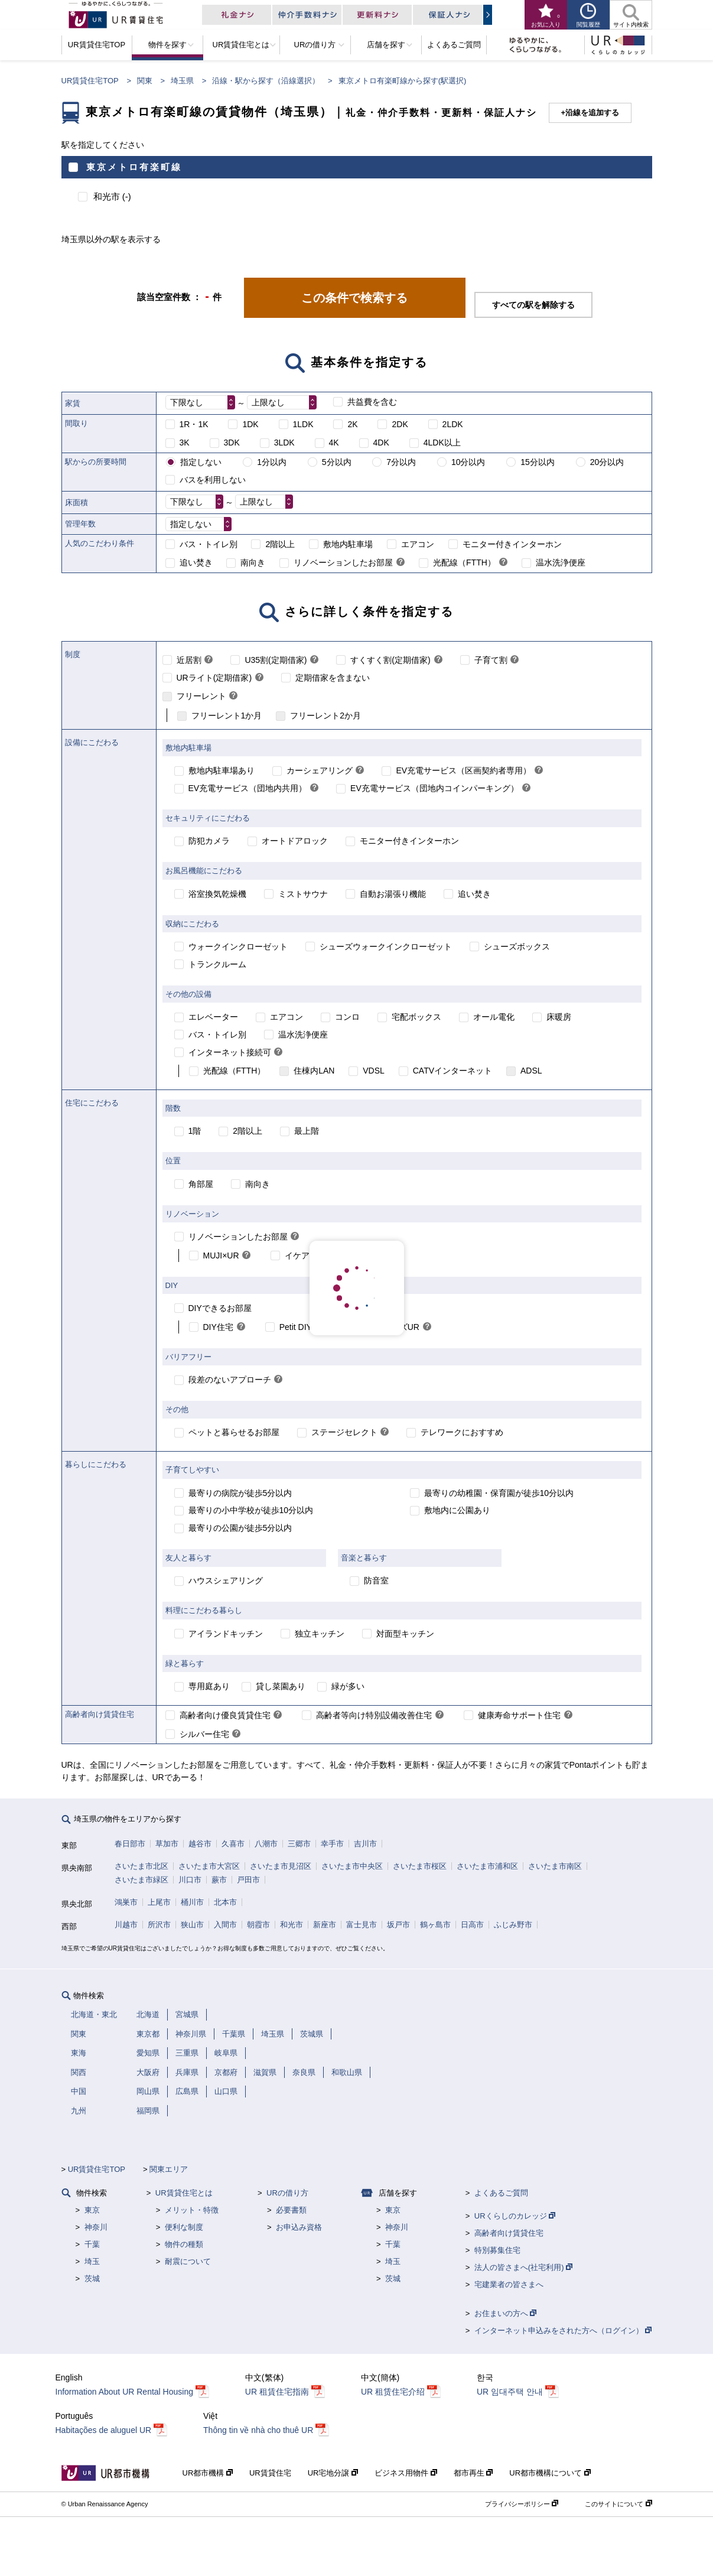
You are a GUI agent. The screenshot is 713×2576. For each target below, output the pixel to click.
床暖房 (558, 1017)
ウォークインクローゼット (238, 946)
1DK (250, 424)
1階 (194, 1131)
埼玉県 (182, 80)
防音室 (376, 1580)
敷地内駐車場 (348, 544)
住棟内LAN (314, 1070)
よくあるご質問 (501, 2192)
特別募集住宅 (497, 2250)
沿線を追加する (592, 112)
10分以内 (468, 462)
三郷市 (299, 1844)
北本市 (225, 1902)
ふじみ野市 (513, 1924)
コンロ (347, 1017)
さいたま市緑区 (141, 1880)
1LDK (303, 424)
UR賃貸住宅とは (184, 2192)
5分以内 (336, 462)
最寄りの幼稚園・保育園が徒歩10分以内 (499, 1493)
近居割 (189, 660)
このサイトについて (618, 2503)
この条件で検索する (354, 297)
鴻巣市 (126, 1902)
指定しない (201, 462)
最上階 (306, 1131)
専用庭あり (209, 1686)
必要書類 (291, 2210)
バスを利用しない (213, 479)
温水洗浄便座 (560, 562)
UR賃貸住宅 (270, 2472)
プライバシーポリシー (521, 2503)
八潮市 (266, 1844)
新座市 (324, 1924)
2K (352, 424)
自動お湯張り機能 (393, 894)
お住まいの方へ (505, 2313)
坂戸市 (398, 1924)
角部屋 (200, 1184)
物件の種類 (184, 2244)
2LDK (452, 424)
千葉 (92, 2244)
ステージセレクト (344, 1432)
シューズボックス (517, 946)
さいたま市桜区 (420, 1866)
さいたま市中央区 (352, 1866)
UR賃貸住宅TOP (90, 80)
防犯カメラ (209, 840)
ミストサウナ (303, 894)
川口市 (189, 1880)
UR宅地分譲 (333, 2472)
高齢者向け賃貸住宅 (508, 2233)
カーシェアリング (319, 770)
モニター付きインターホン (512, 544)
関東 (144, 80)
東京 (92, 2210)
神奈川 (96, 2227)
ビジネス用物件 (406, 2472)
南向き (252, 562)
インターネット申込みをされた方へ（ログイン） (563, 2330)
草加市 (166, 1844)
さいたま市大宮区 (209, 1866)
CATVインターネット (452, 1070)
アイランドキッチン (225, 1633)
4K (334, 442)
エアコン (417, 544)
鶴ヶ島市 (435, 1924)
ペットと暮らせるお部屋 (233, 1432)
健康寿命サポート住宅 (519, 1715)
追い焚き (196, 562)
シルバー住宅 (204, 1734)
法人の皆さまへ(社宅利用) (523, 2267)
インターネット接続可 (229, 1052)
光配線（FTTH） (464, 562)
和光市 (291, 1924)
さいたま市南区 (555, 1866)
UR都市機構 (208, 2472)
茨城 (92, 2278)
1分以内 (271, 462)
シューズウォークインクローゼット (386, 946)
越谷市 (199, 1844)
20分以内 (607, 462)
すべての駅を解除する (533, 305)
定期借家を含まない (332, 677)
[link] (400, 563)
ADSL (531, 1070)
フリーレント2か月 (325, 715)
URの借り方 (287, 2192)
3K (185, 442)
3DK (232, 442)
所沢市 (159, 1924)
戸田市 (248, 1880)
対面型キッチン (405, 1633)
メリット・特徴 (192, 2210)
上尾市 (159, 1902)
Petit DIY (295, 1327)
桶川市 (192, 1902)
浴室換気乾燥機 (217, 894)
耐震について (188, 2261)
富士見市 (361, 1924)
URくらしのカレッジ (514, 2215)
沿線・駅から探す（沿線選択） (266, 80)
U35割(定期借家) (276, 660)
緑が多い (347, 1686)
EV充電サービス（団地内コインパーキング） (434, 788)
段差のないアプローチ (229, 1379)
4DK (381, 442)
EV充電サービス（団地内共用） (247, 788)
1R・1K (194, 424)
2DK (400, 424)
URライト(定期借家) (214, 677)
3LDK (284, 442)
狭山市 (192, 1924)
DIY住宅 (218, 1327)
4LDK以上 (442, 442)
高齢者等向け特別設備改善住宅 (374, 1715)
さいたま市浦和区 (487, 1866)
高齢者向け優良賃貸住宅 (225, 1715)
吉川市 (365, 1844)
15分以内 (537, 462)
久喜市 (233, 1844)
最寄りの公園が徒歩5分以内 (240, 1528)
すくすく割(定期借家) (390, 660)
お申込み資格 (299, 2227)
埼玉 (92, 2261)
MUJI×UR (221, 1255)
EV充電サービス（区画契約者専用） (463, 770)
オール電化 (494, 1017)
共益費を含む (372, 401)
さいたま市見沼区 (280, 1866)
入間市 (225, 1924)
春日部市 (130, 1844)
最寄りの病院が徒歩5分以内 (240, 1493)
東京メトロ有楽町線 (134, 166)
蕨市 (219, 1880)
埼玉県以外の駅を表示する (111, 239)
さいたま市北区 (141, 1866)
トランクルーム (217, 964)
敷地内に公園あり (457, 1510)
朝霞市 (258, 1924)
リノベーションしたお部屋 (343, 562)
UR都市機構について (549, 2472)
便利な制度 (184, 2227)
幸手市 (332, 1844)
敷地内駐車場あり (221, 770)
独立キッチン (319, 1633)
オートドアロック (295, 840)
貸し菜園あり (280, 1686)
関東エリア (168, 2169)
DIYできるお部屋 (220, 1308)
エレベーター (213, 1017)
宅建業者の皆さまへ (508, 2284)
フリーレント (201, 696)
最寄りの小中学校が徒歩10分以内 (251, 1510)
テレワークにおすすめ (462, 1432)
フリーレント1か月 (226, 715)
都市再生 (473, 2472)
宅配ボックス (416, 1017)
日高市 (472, 1924)
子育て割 (490, 660)
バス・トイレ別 (208, 544)
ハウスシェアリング (225, 1580)
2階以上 (280, 544)
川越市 (126, 1924)
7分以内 (401, 462)
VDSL (374, 1070)
